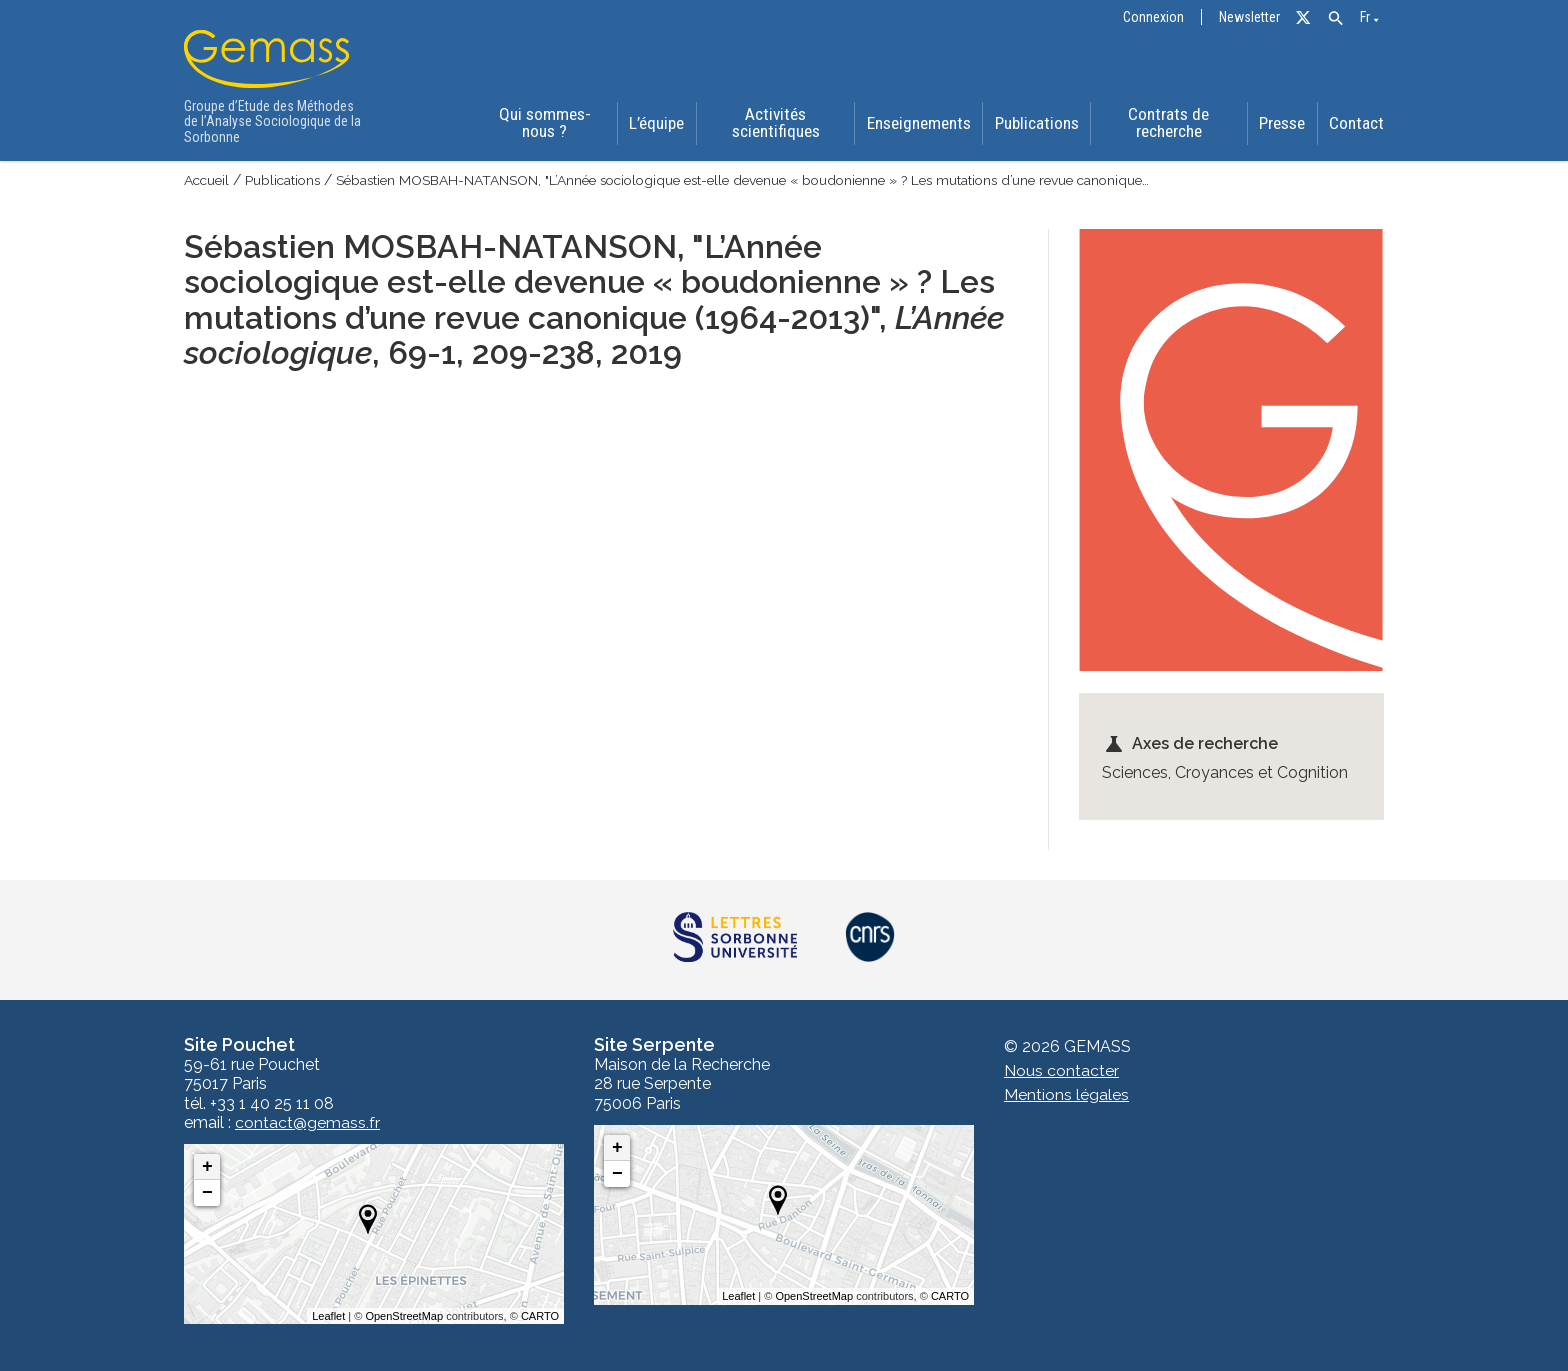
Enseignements (917, 124)
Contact (1358, 124)
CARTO (540, 1316)
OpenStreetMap (404, 1316)
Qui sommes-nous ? (542, 123)
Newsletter (1249, 17)
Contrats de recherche (1168, 123)
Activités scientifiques (773, 123)
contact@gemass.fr (307, 1123)
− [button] (207, 1193)
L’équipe (654, 124)
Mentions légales (1066, 1094)
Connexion (1153, 17)
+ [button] (207, 1167)
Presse (1283, 124)
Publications (1035, 124)
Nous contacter (1061, 1070)
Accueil (208, 180)
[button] (1335, 18)
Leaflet (328, 1316)
